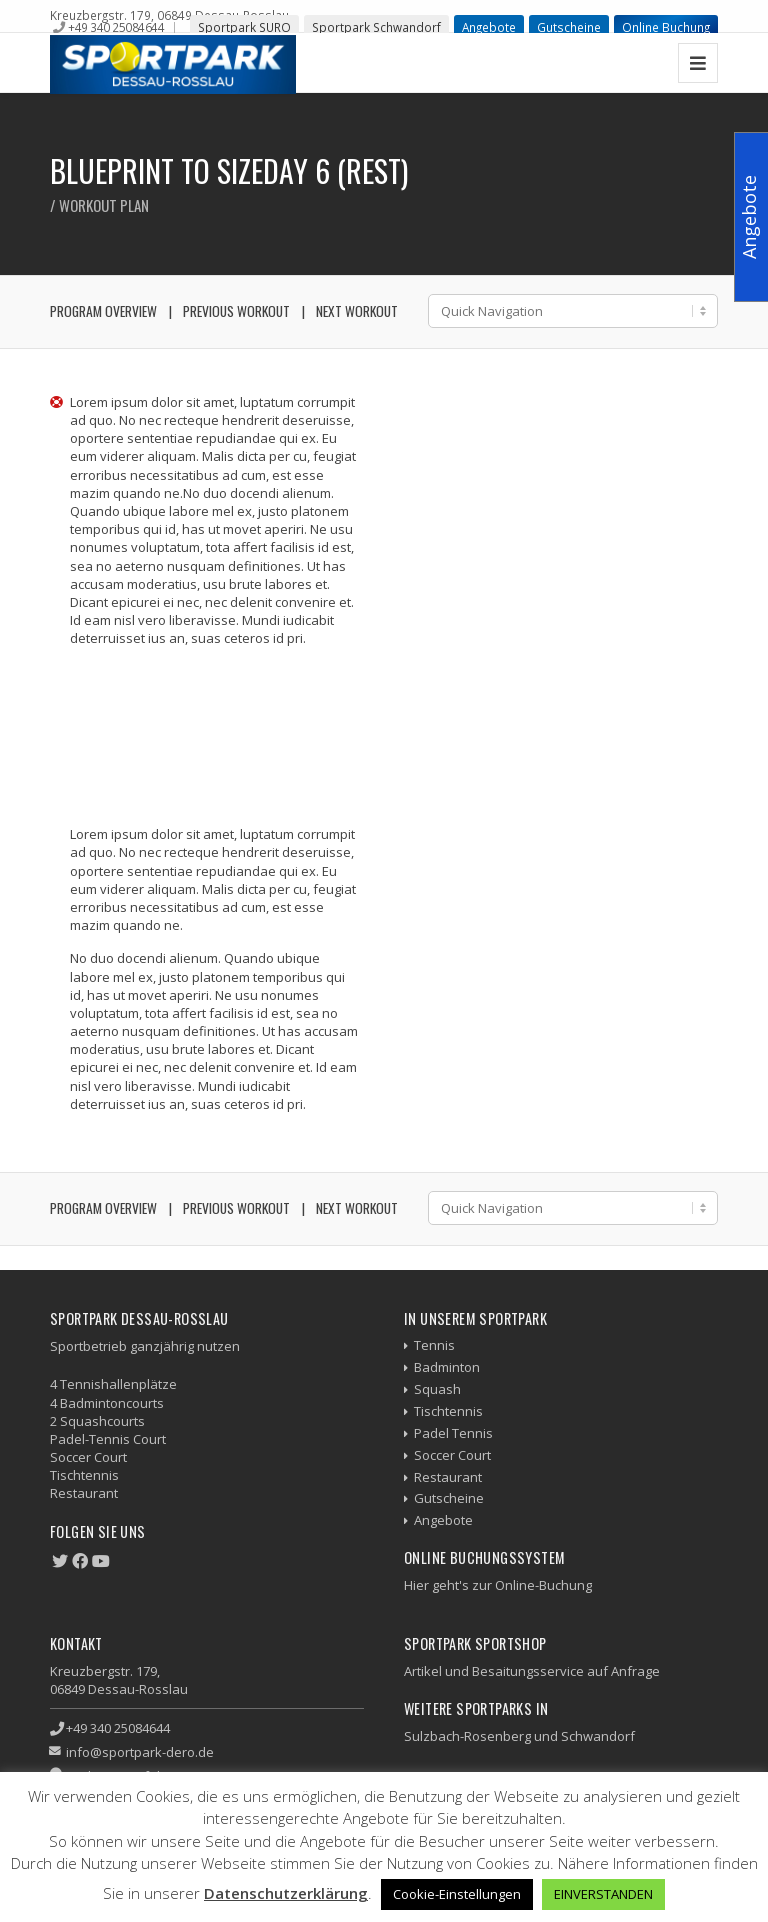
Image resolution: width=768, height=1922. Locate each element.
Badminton (447, 1367)
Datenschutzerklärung (286, 1893)
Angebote (489, 27)
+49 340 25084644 (116, 27)
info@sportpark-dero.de (140, 1752)
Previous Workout (236, 311)
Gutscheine (569, 27)
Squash (437, 1389)
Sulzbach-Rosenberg (467, 1736)
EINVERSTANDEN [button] (603, 1894)
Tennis (434, 1345)
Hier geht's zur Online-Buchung (498, 1585)
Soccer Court (452, 1455)
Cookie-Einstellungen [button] (457, 1894)
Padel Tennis (453, 1433)
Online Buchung (666, 27)
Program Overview (103, 311)
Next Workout (357, 311)
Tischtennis (448, 1411)
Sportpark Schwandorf (376, 27)
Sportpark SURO (244, 27)
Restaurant (448, 1477)
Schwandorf (598, 1736)
